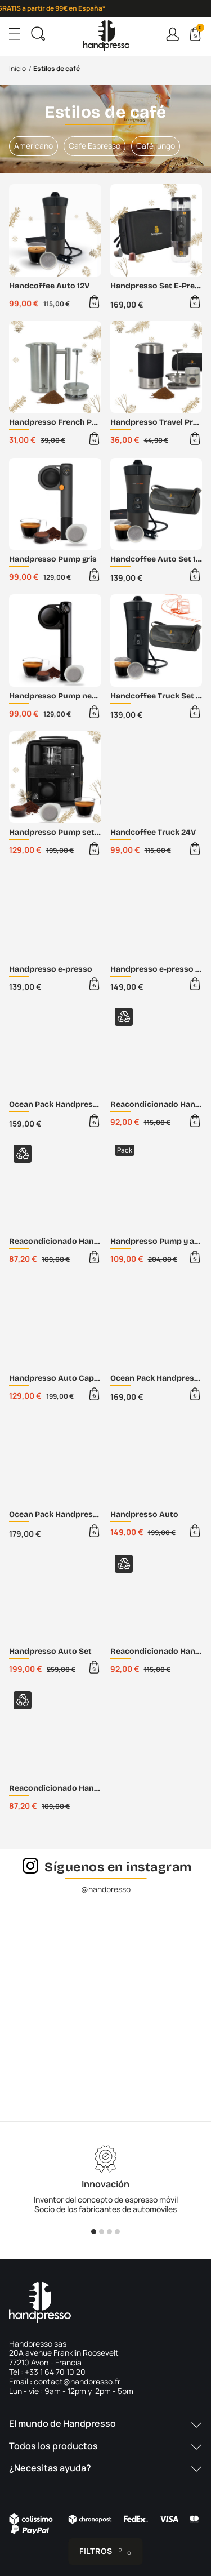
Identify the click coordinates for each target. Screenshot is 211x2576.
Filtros (96, 2551)
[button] (105, 2429)
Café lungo (155, 145)
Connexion (172, 34)
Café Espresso (94, 145)
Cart (199, 29)
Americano (33, 145)
